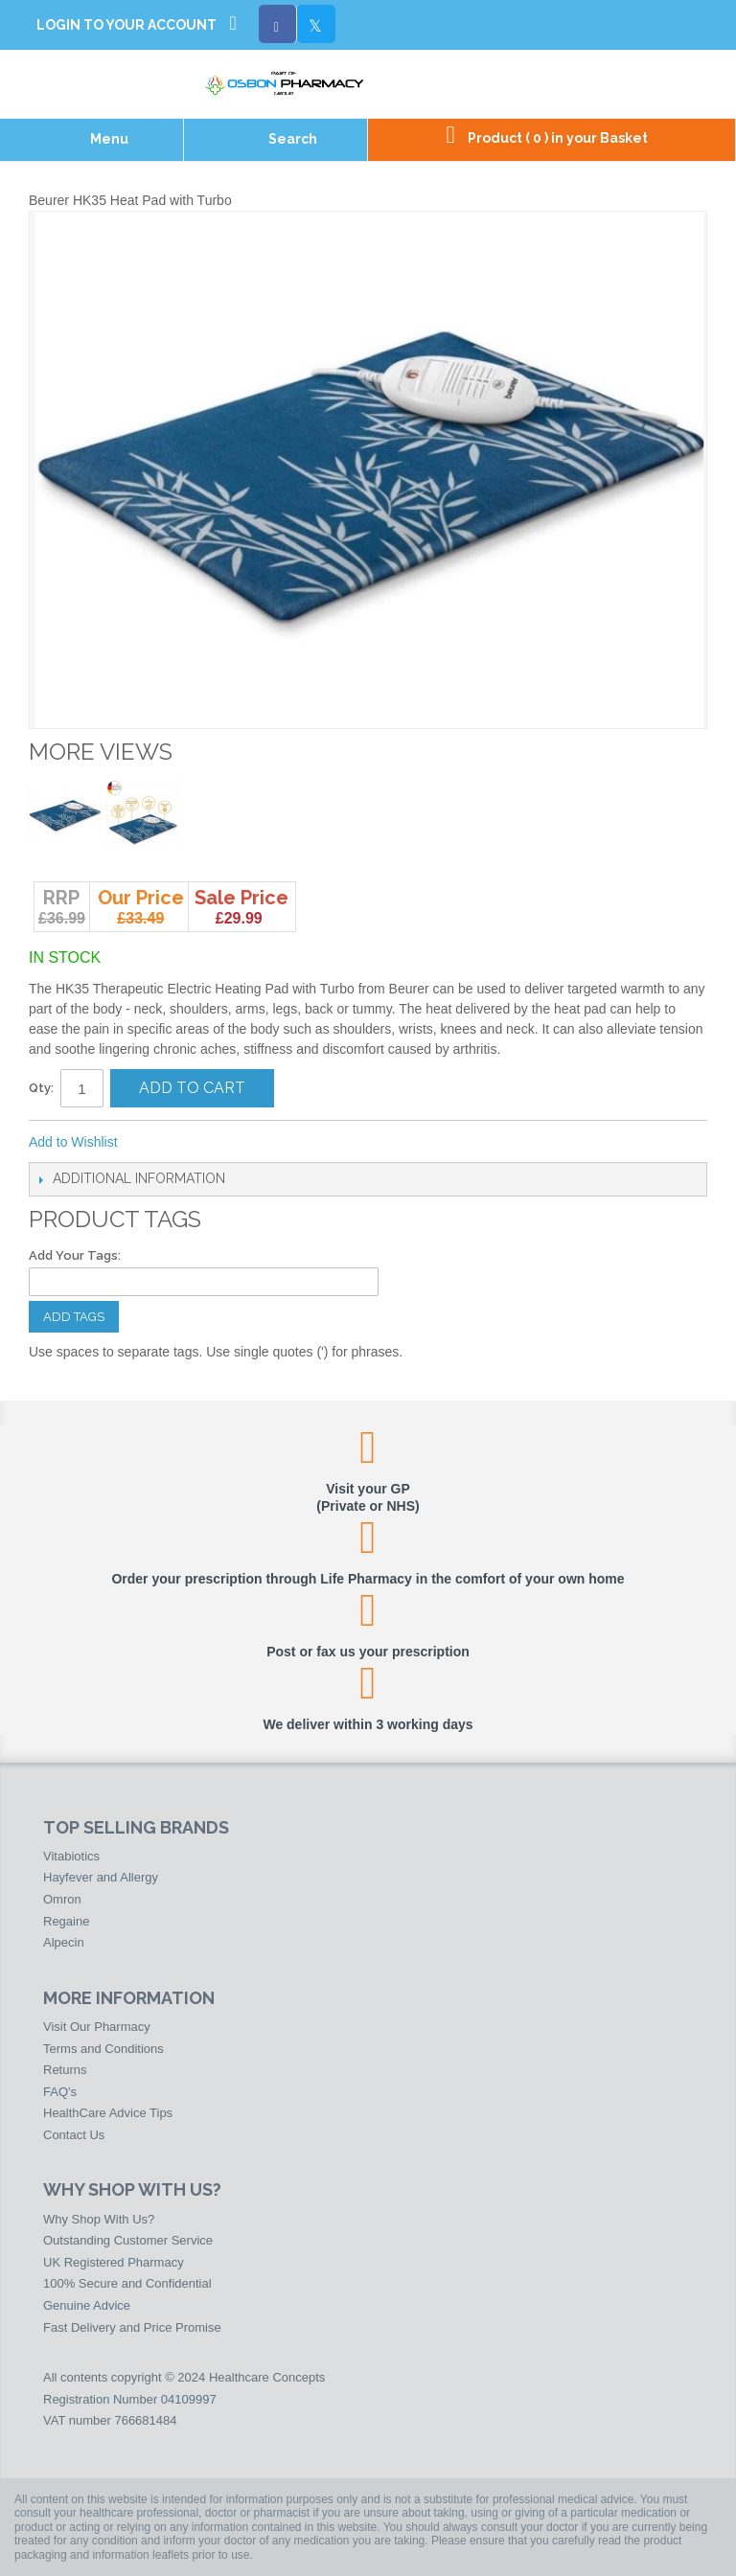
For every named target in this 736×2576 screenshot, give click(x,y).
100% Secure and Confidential (127, 2283)
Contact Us (73, 2135)
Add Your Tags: (75, 1255)
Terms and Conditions (103, 2048)
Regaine (66, 1921)
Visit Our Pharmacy (96, 2026)
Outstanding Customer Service (128, 2240)
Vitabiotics (71, 1856)
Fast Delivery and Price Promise (132, 2327)
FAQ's (60, 2092)
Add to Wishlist (73, 1142)
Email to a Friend (158, 1142)
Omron (62, 1899)
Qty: (41, 1088)
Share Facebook (196, 1142)
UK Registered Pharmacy (113, 2262)
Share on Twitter (234, 1142)
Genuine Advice (86, 2305)
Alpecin (63, 1942)
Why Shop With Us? (98, 2219)
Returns (65, 2070)
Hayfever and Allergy (100, 1877)
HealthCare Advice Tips (107, 2113)
